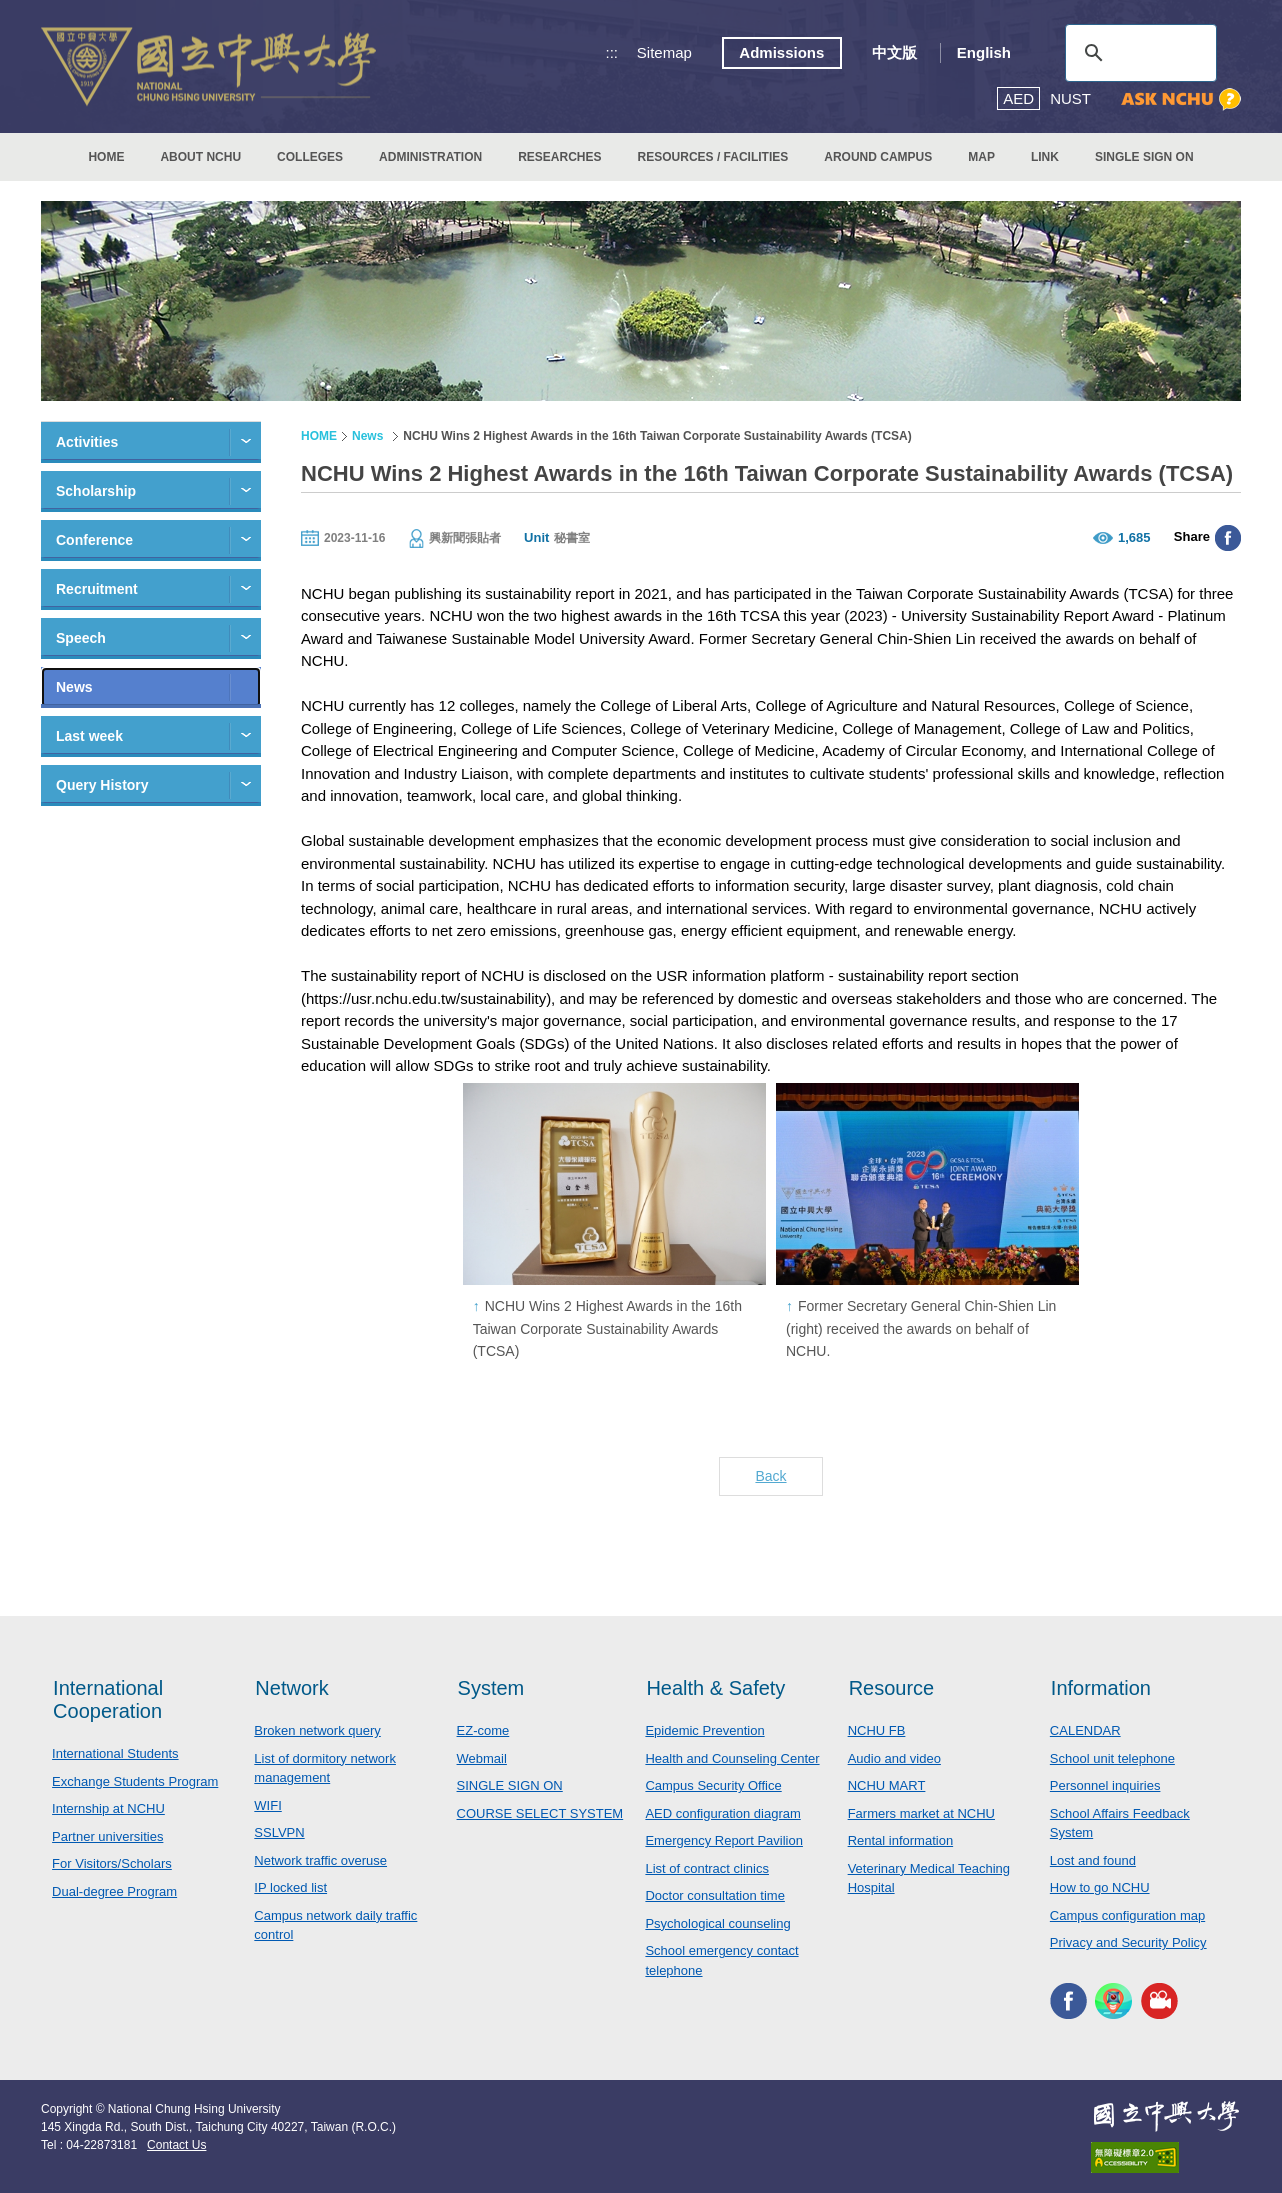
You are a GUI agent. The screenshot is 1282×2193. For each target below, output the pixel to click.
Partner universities (107, 1836)
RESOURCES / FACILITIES (713, 157)
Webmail (482, 1758)
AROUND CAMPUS (878, 157)
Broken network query (317, 1730)
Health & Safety (715, 1688)
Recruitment (97, 589)
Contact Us (176, 2145)
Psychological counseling (717, 1923)
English (984, 52)
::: (612, 52)
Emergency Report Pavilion (724, 1840)
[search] (1138, 53)
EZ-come (483, 1730)
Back (770, 1476)
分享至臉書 (1228, 538)
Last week (89, 736)
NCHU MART (887, 1785)
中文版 (894, 52)
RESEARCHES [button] (559, 157)
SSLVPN (279, 1832)
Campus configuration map (1127, 1915)
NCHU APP (1113, 2001)
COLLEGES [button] (310, 157)
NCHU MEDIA (1159, 2001)
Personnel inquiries (1105, 1785)
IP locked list (290, 1887)
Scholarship (96, 491)
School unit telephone (1112, 1758)
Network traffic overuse (320, 1860)
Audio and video (894, 1758)
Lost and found (1093, 1860)
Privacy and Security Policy (1128, 1942)
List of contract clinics (707, 1868)
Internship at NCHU (108, 1808)
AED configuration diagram (722, 1813)
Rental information (901, 1840)
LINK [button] (1045, 157)
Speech (81, 638)
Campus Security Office (713, 1785)
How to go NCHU (1100, 1887)
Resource (892, 1688)
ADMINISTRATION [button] (430, 157)
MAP (981, 157)
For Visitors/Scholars (112, 1863)
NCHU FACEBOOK (1068, 2001)
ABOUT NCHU (200, 157)
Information (1101, 1688)
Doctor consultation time (714, 1895)
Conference (94, 540)
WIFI (267, 1805)
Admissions (781, 52)
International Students (115, 1753)
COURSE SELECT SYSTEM (540, 1813)
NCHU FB (877, 1730)
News (74, 687)
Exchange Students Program (135, 1781)
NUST (1070, 98)
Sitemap (664, 52)
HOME (106, 157)
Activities (87, 442)
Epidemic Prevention (704, 1730)
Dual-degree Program (114, 1891)
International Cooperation (108, 1699)
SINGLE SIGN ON (1144, 157)
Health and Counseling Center (732, 1758)
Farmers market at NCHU (921, 1813)
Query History (102, 785)
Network (291, 1688)
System (491, 1688)
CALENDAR (1085, 1730)
